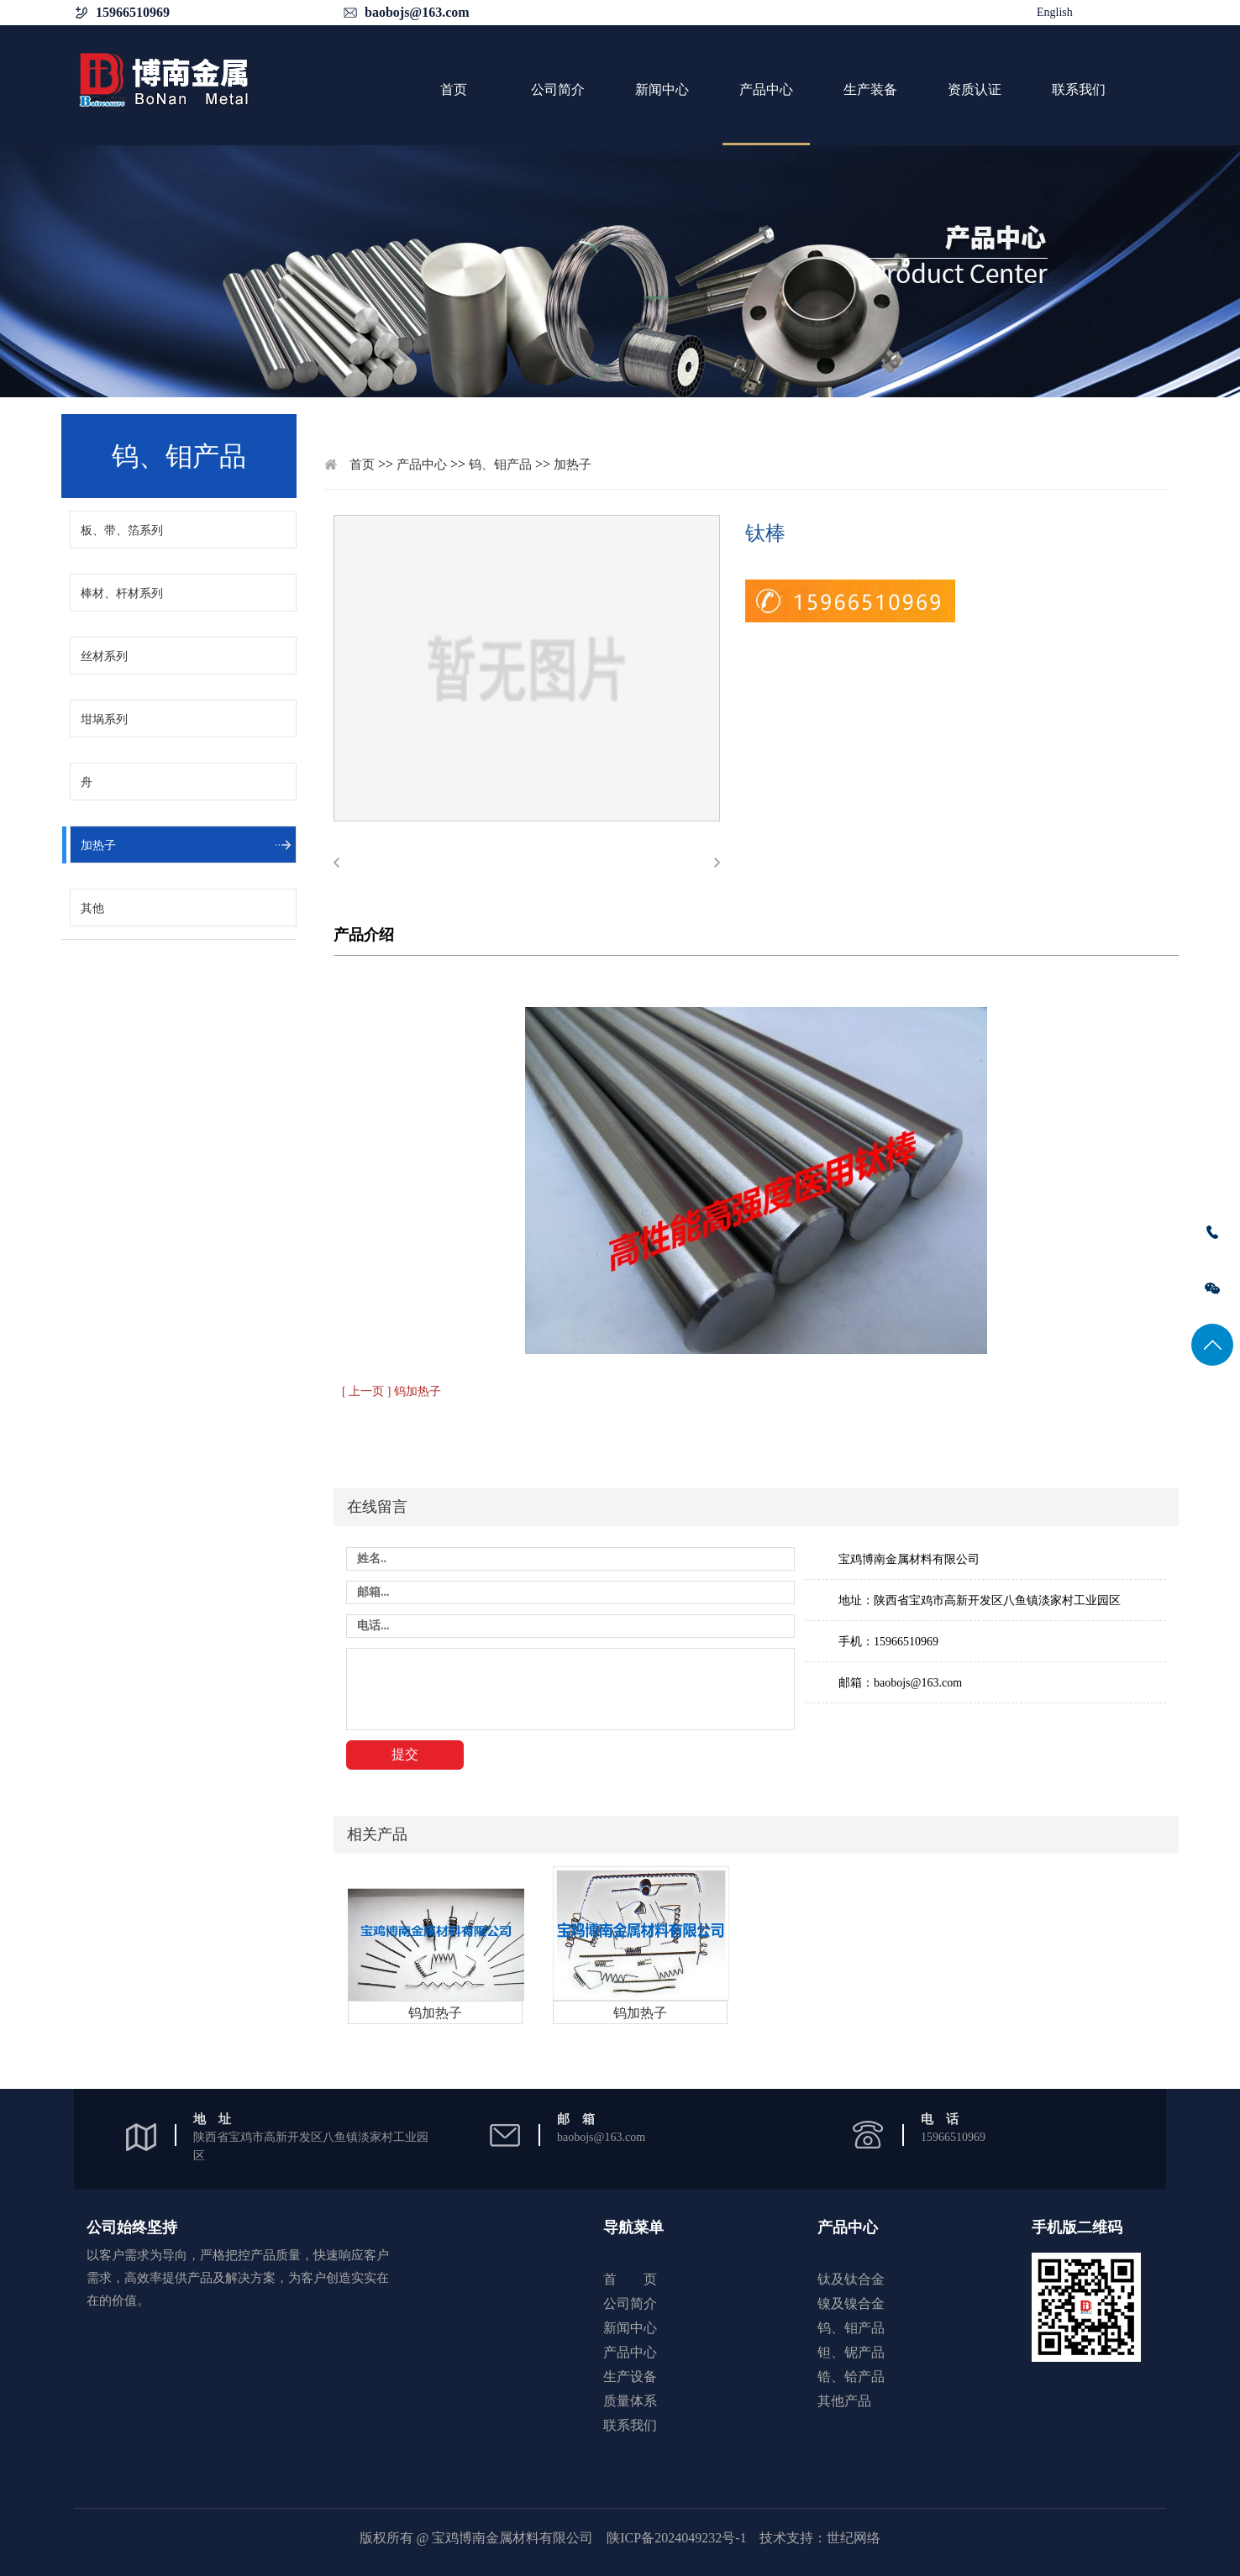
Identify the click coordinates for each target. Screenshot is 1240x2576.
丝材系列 (104, 656)
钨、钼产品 (500, 464)
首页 (453, 89)
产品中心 (766, 89)
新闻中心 (662, 89)
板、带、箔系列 (122, 530)
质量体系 (630, 2401)
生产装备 (870, 89)
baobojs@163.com (417, 12)
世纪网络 (853, 2538)
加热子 (98, 845)
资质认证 (974, 89)
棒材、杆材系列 (122, 593)
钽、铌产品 (851, 2352)
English (1055, 12)
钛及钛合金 (851, 2279)
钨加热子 (435, 2013)
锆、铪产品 (851, 2376)
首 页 (630, 2279)
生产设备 (630, 2376)
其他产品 (844, 2401)
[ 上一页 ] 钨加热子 (391, 1391)
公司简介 (558, 89)
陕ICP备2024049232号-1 (676, 2538)
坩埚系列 (104, 719)
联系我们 (1079, 89)
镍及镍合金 (851, 2303)
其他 (92, 908)
